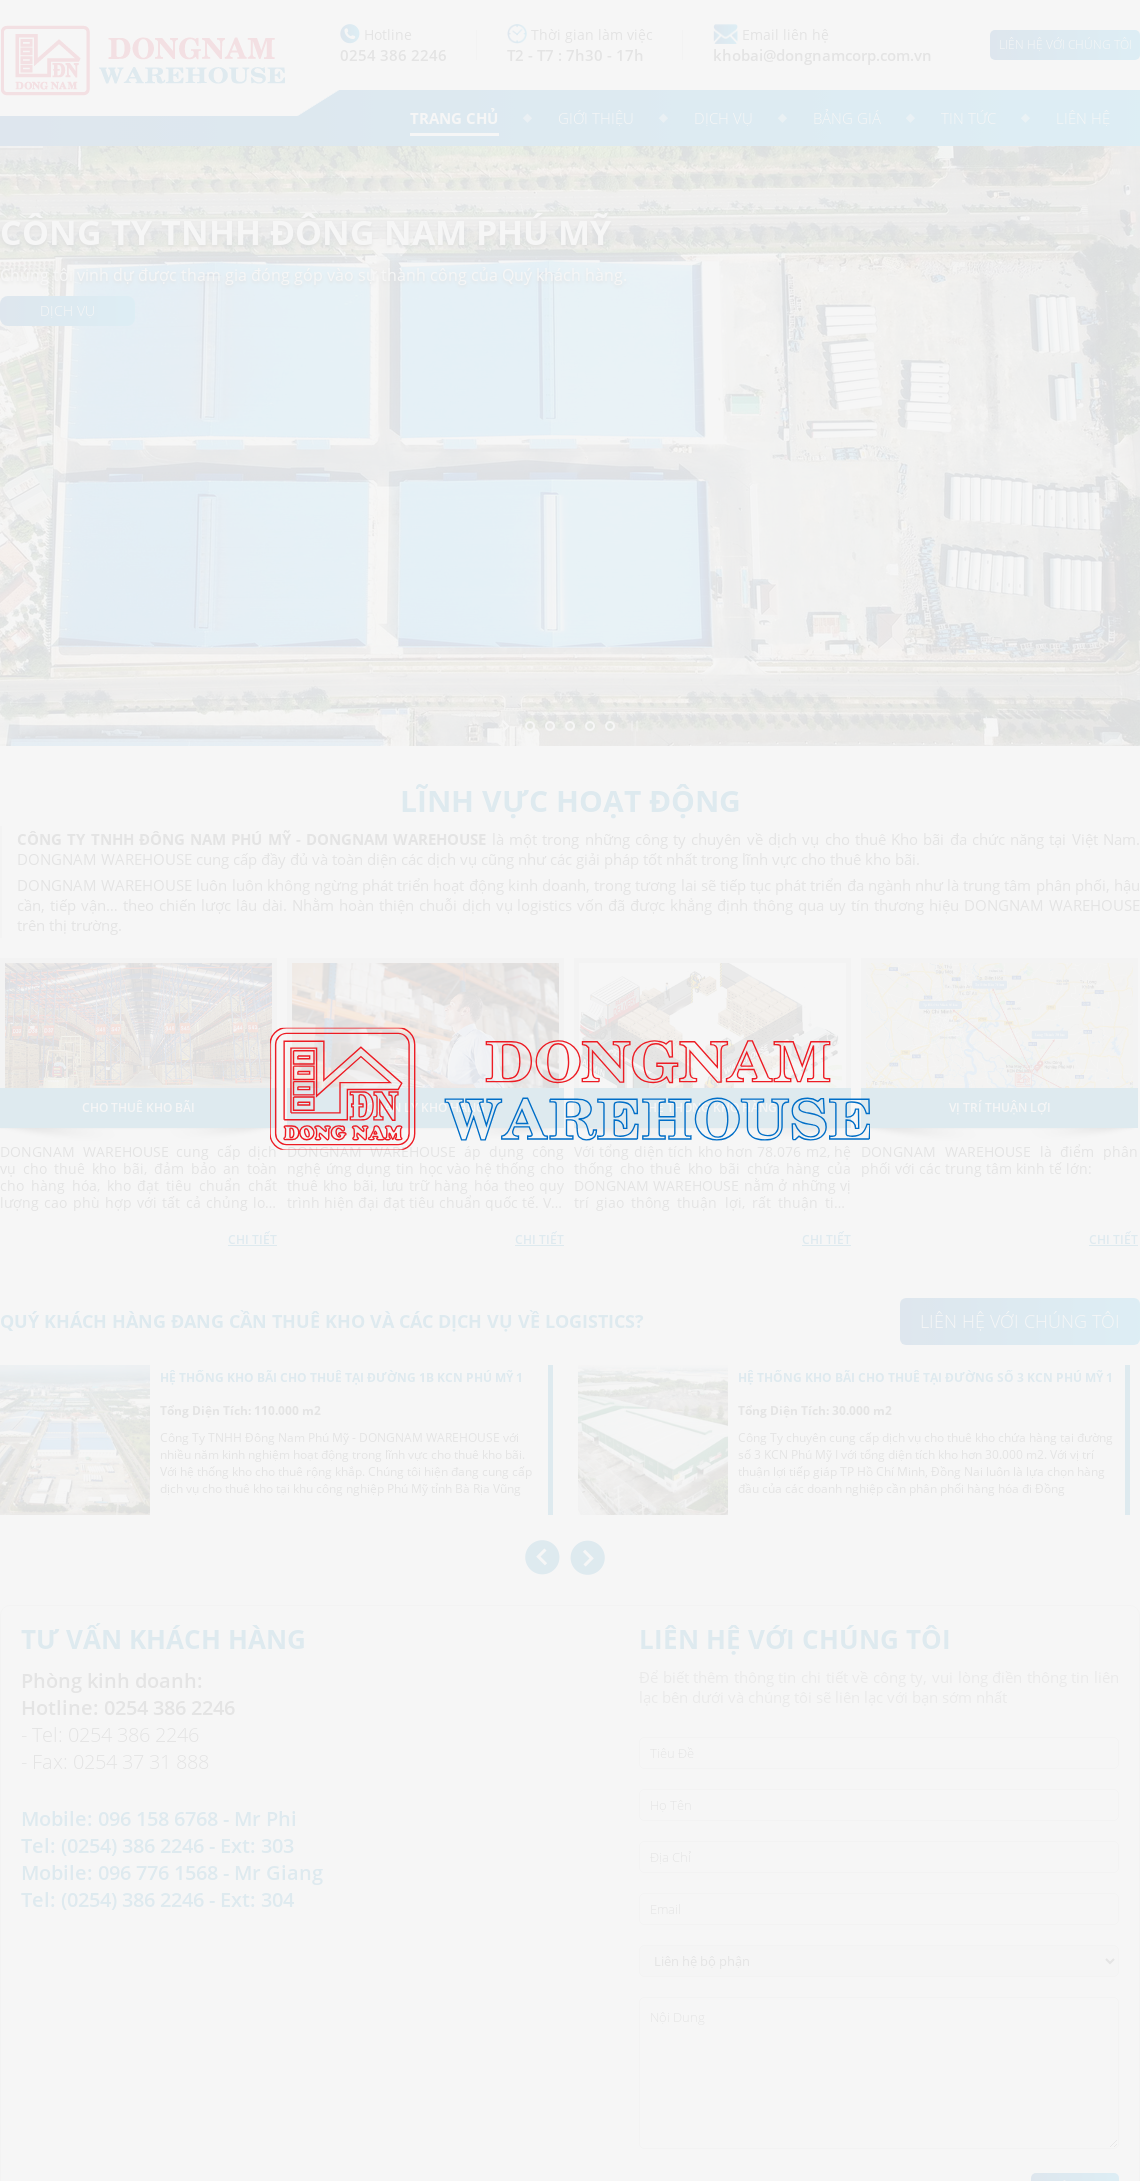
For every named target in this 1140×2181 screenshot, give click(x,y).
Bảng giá (847, 118)
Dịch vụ (723, 118)
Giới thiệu (596, 118)
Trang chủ (454, 118)
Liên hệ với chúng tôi (1065, 44)
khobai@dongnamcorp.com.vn (822, 55)
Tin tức (968, 118)
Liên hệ (1083, 118)
